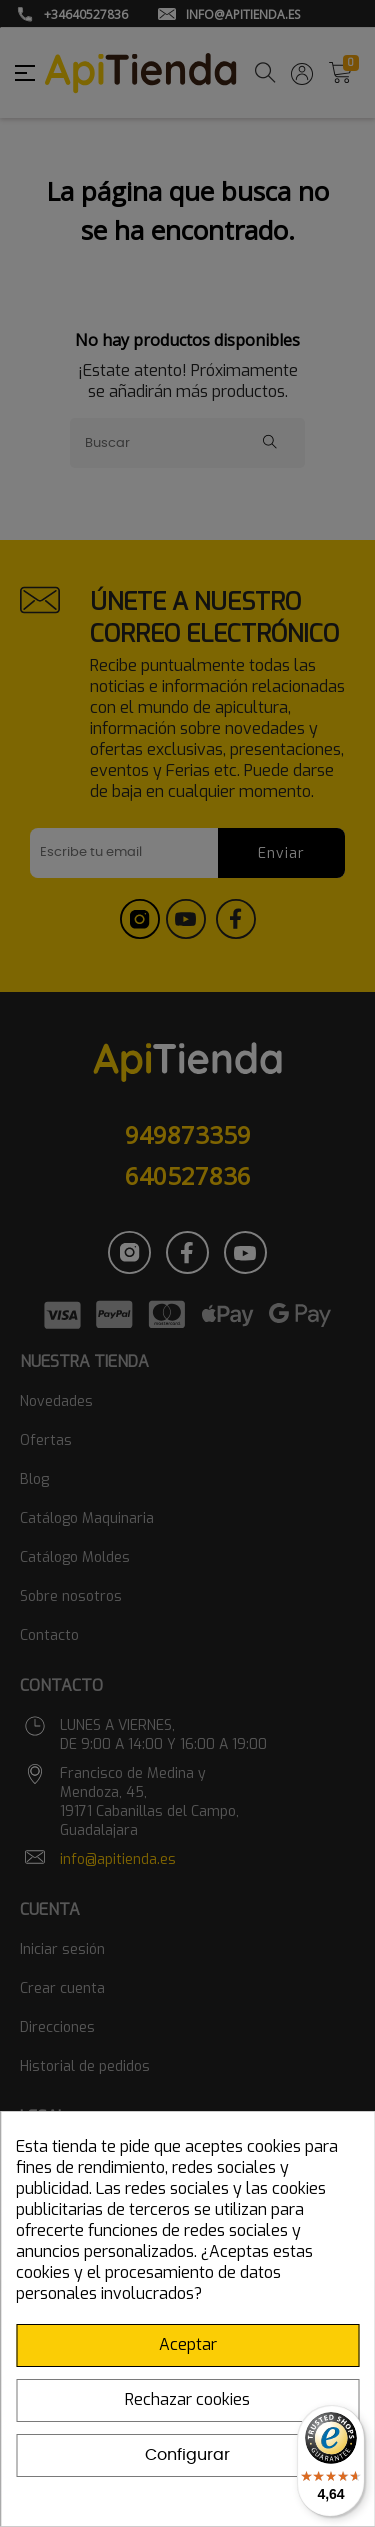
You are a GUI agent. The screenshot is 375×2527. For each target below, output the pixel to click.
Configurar (187, 2455)
